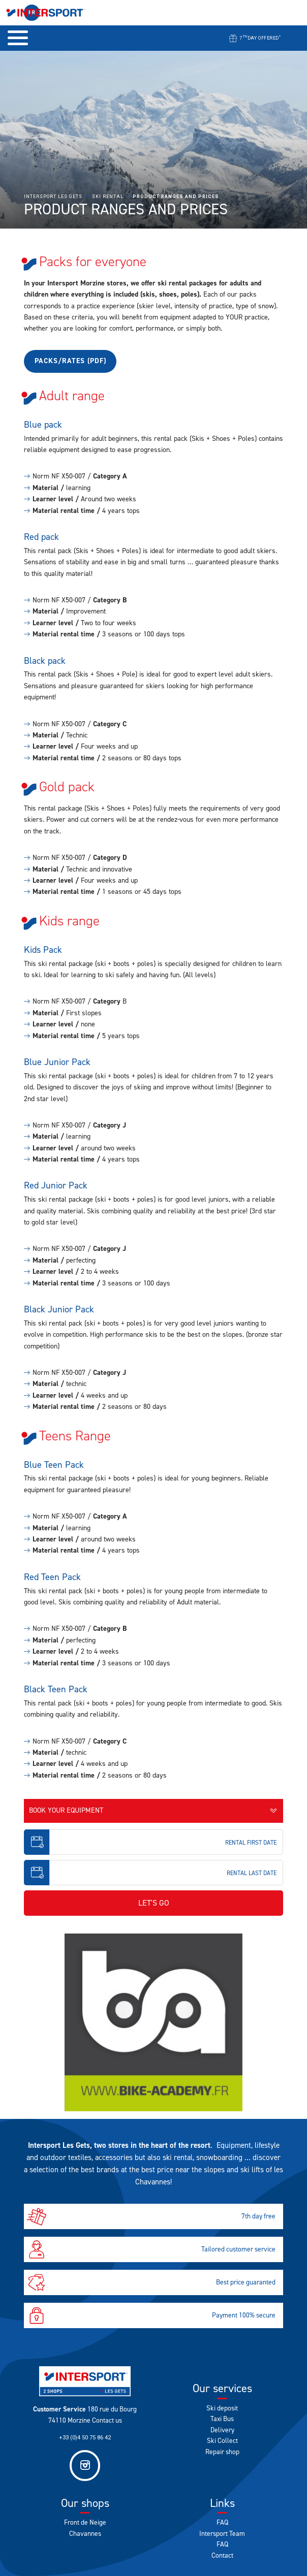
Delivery (222, 2429)
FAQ (222, 2522)
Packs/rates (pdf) (70, 361)
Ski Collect (222, 2440)
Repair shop (222, 2451)
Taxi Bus (222, 2418)
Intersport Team (222, 2533)
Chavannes (85, 2533)
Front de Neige (85, 2522)
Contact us (107, 2420)
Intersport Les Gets (53, 196)
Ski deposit (222, 2407)
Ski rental (108, 196)
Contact (222, 2555)
